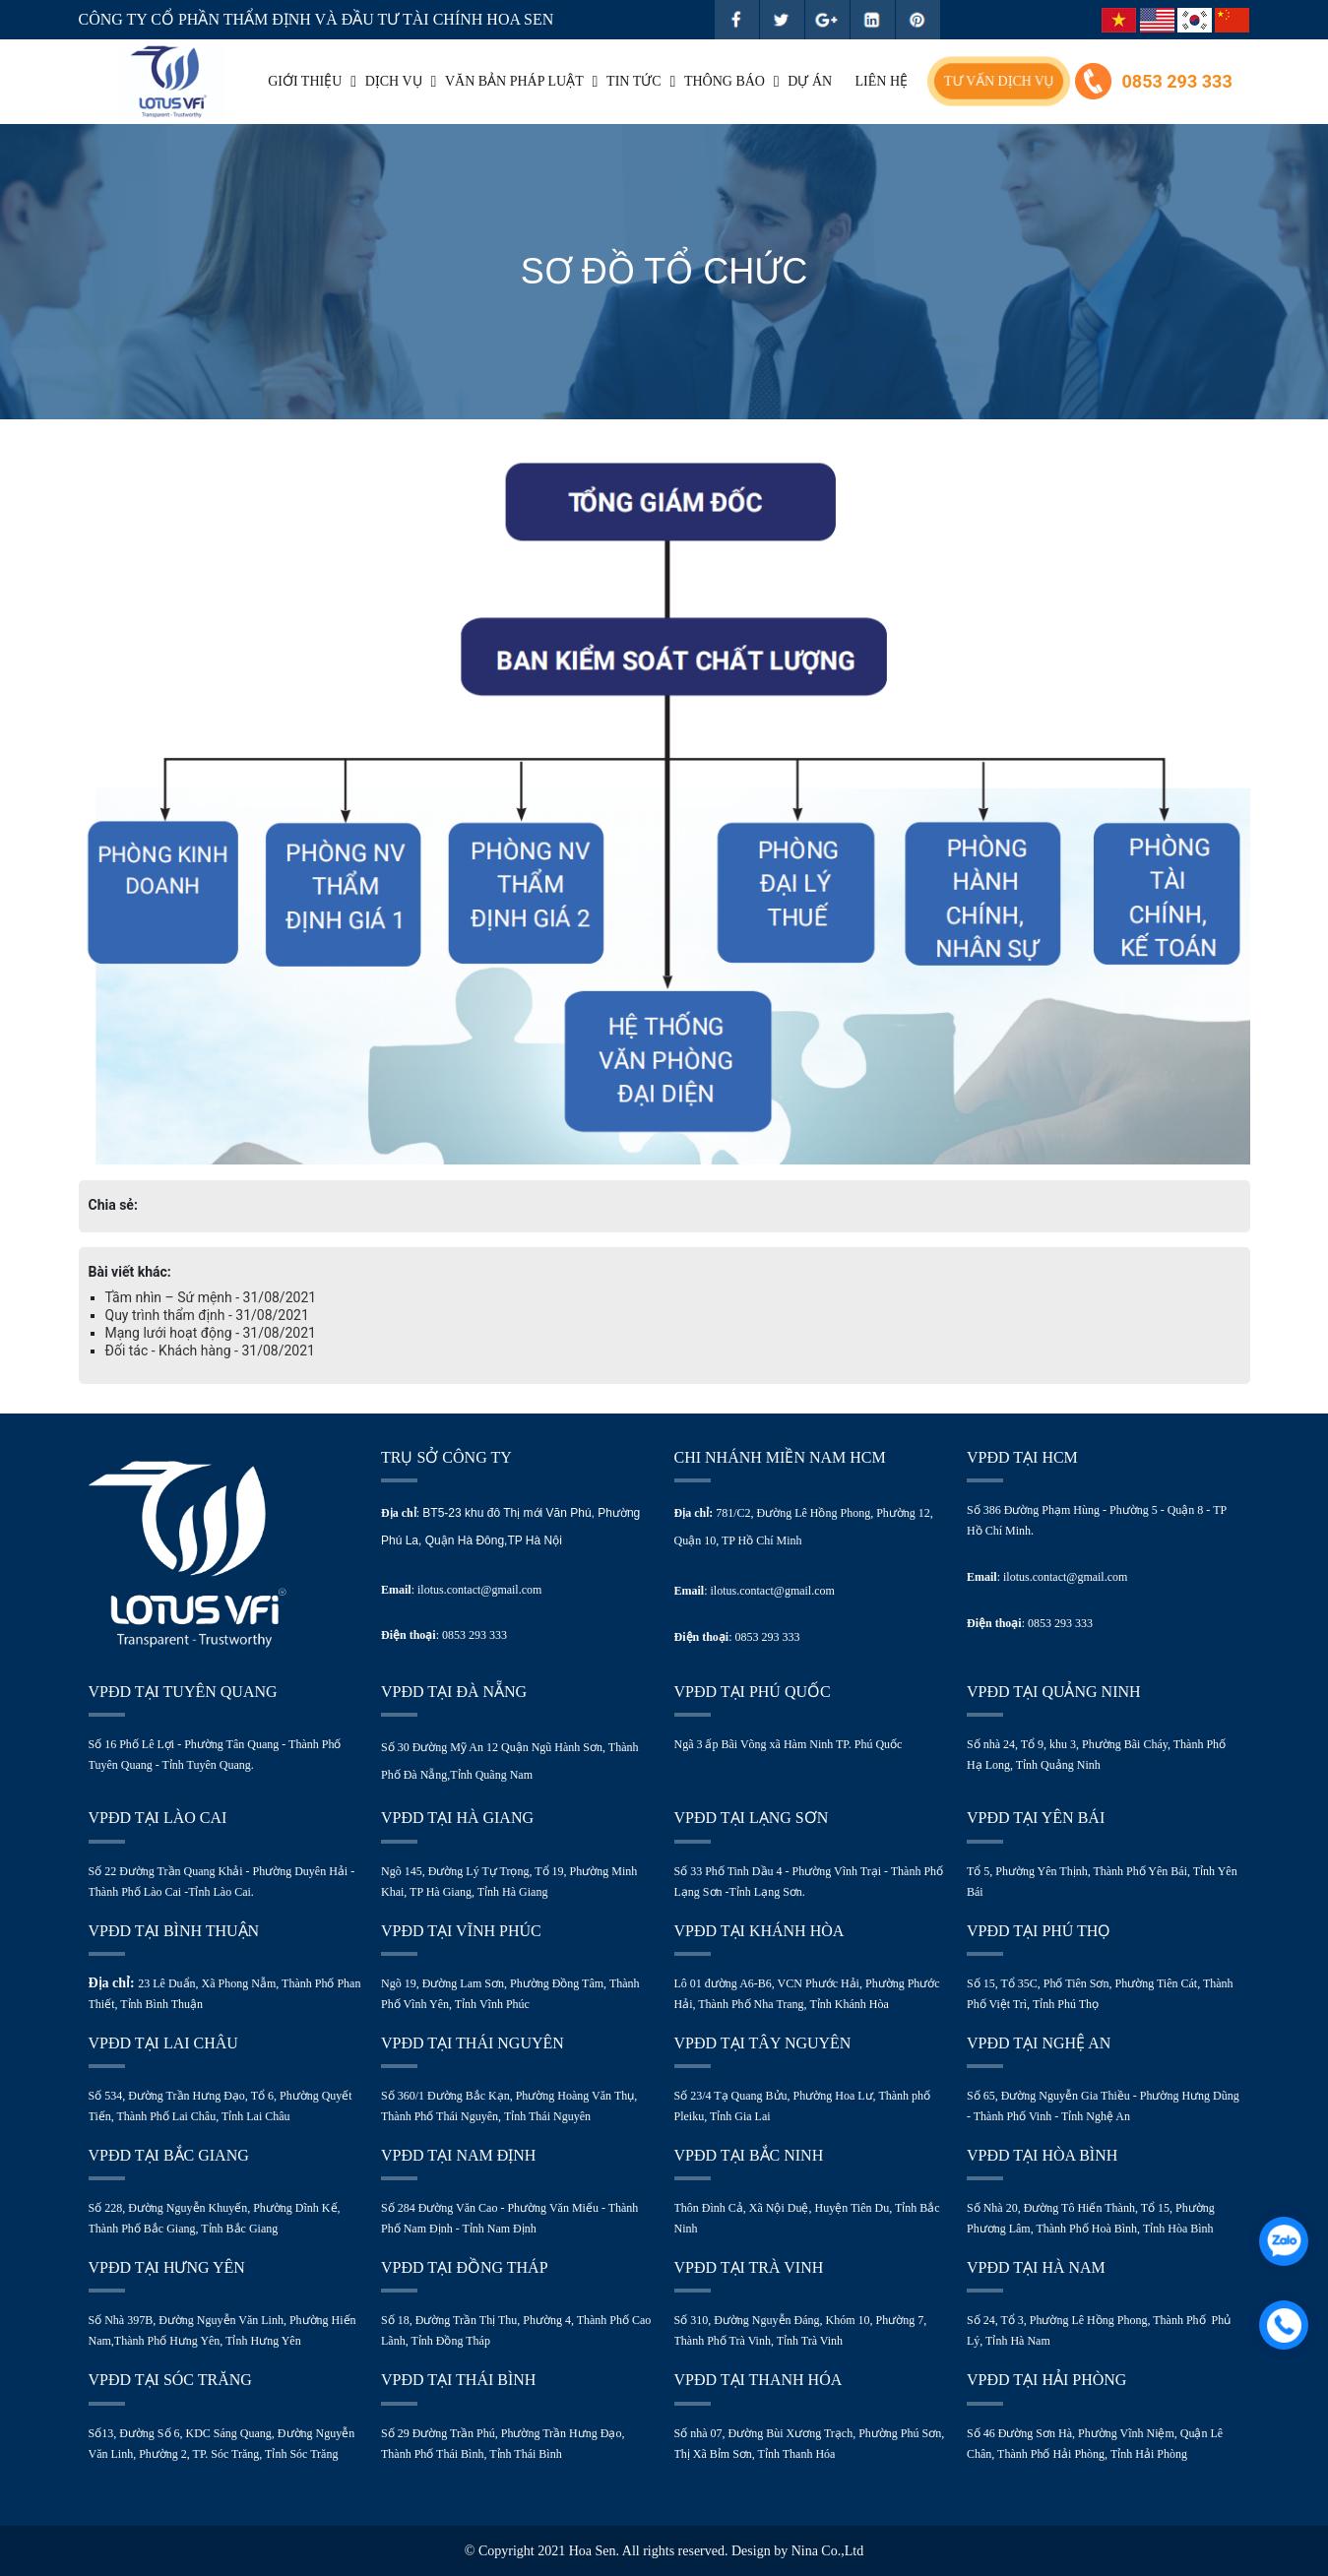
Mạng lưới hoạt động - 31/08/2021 (210, 1333)
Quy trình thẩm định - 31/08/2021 (207, 1315)
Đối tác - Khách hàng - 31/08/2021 (210, 1350)
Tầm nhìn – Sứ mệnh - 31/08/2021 (211, 1297)
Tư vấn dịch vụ (999, 82)
